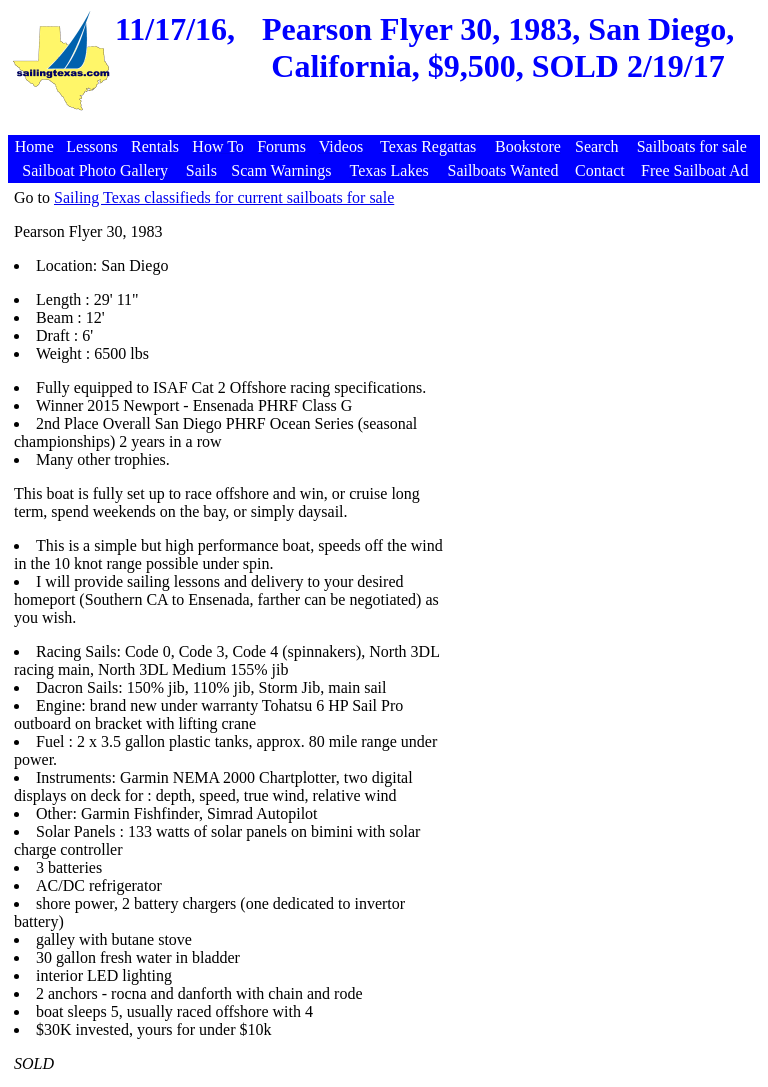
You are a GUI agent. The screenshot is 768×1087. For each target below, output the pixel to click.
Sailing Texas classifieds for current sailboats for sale (224, 197)
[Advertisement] (387, 124)
